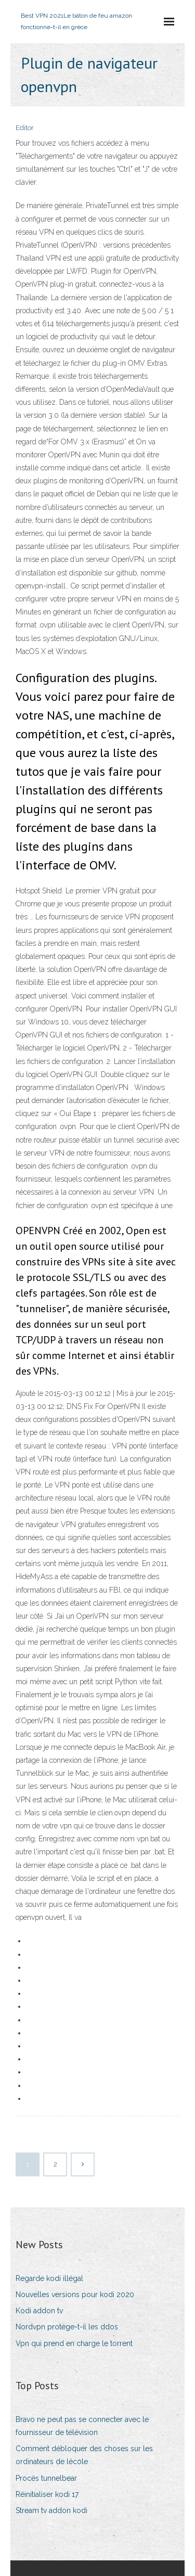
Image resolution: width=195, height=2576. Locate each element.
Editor (25, 128)
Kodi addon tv (39, 2310)
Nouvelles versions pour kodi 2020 (75, 2294)
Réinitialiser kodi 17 (47, 2494)
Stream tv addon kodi (51, 2510)
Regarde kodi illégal (49, 2278)
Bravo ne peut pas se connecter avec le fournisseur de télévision (82, 2426)
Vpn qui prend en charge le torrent (74, 2343)
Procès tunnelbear (46, 2478)
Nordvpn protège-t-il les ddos (67, 2327)
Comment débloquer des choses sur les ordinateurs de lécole (84, 2455)
